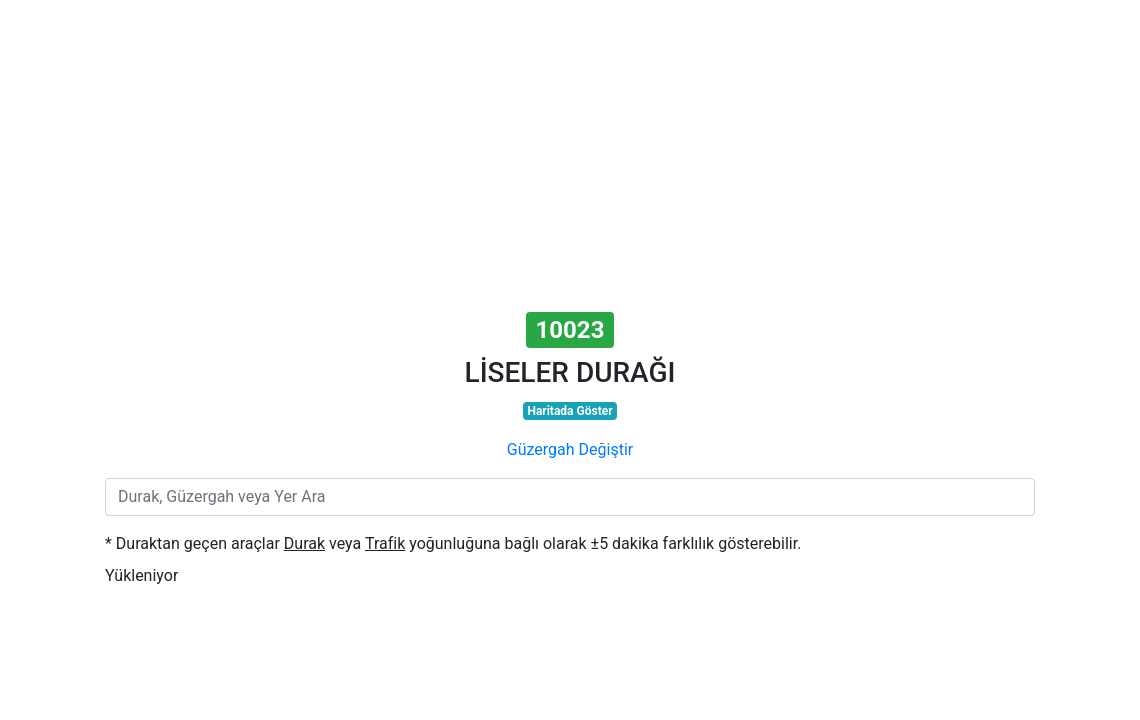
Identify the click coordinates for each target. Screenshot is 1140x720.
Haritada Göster (569, 411)
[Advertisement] (570, 158)
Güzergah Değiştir (570, 449)
